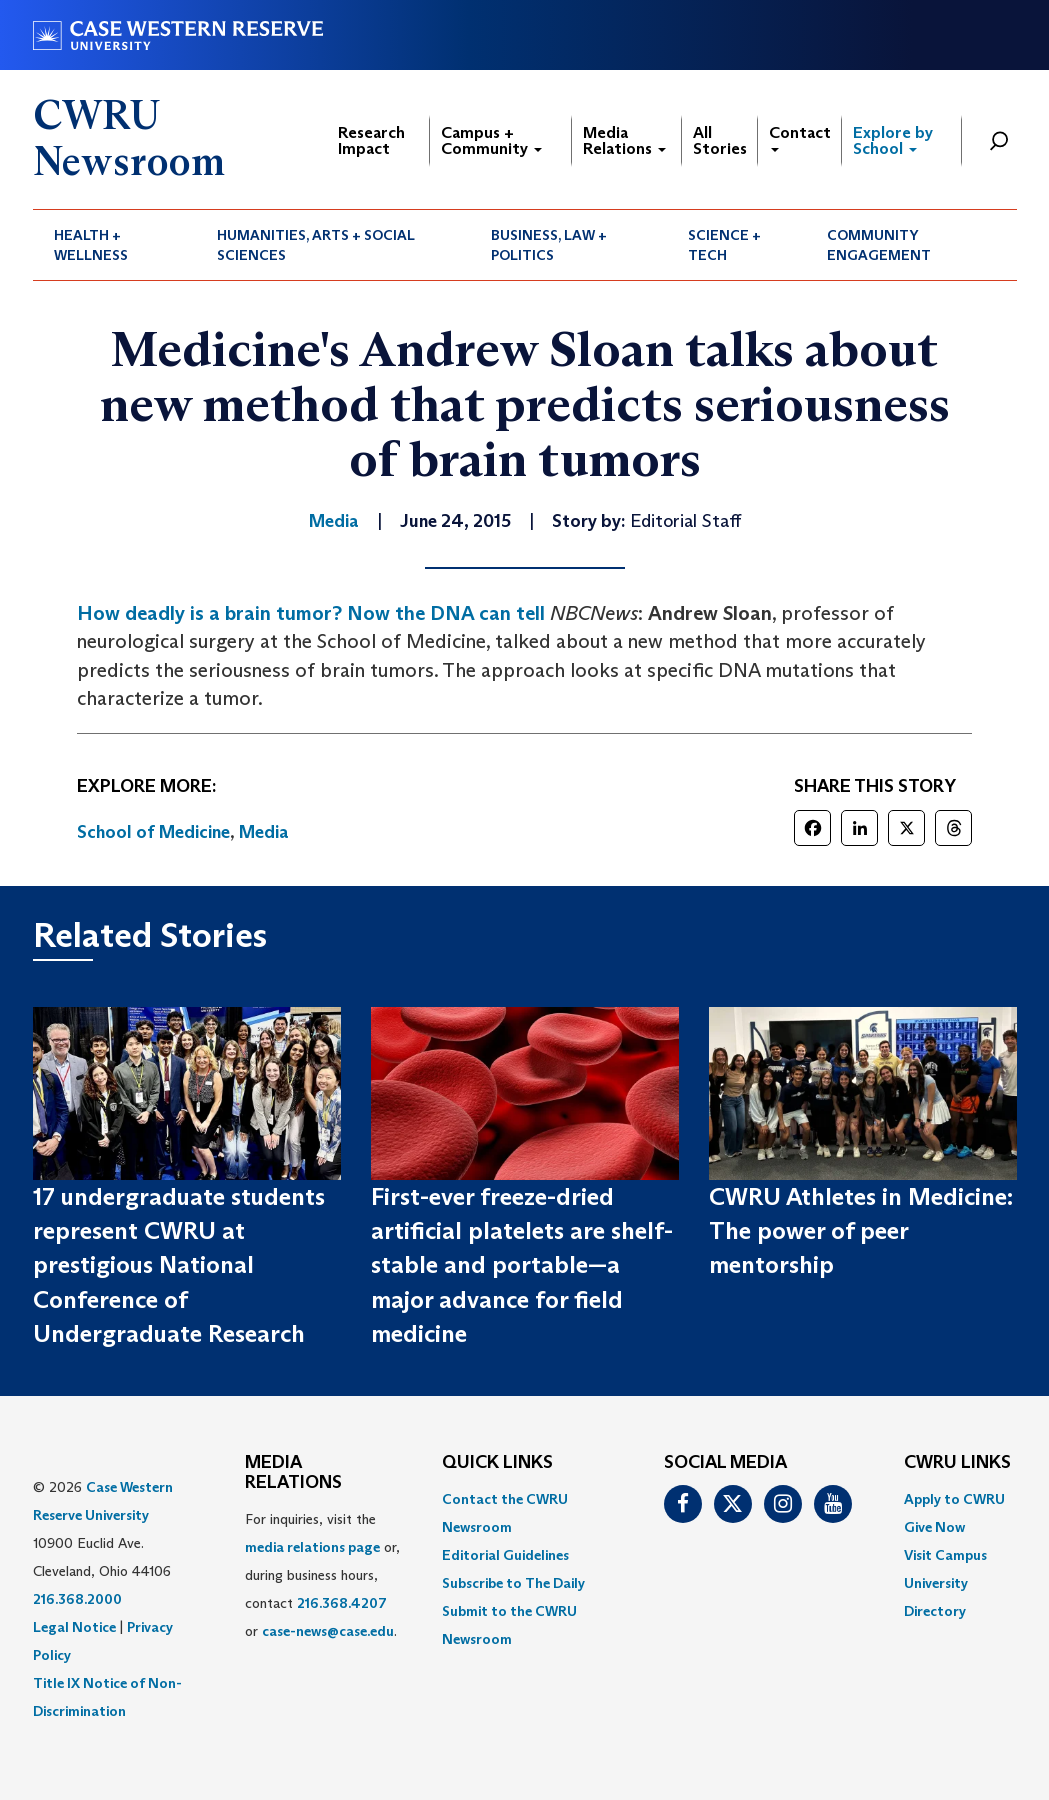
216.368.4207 (342, 1603)
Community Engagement (879, 245)
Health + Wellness (91, 245)
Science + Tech (724, 245)
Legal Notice (74, 1627)
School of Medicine (153, 832)
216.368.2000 (77, 1599)
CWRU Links (957, 1463)
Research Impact (371, 140)
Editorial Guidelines (505, 1555)
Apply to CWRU (954, 1499)
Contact (800, 137)
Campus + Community (491, 140)
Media (264, 832)
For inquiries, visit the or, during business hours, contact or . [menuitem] (322, 1575)
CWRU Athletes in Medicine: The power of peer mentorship (861, 1231)
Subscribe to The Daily (513, 1583)
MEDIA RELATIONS (293, 1473)
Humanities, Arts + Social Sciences (316, 245)
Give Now (934, 1527)
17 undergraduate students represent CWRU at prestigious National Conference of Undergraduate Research (179, 1265)
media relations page (312, 1547)
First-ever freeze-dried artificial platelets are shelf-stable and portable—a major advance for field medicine (522, 1265)
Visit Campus (945, 1555)
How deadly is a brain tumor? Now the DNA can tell (311, 613)
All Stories (720, 140)
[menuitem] (115, 245)
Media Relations (624, 140)
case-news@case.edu (328, 1631)
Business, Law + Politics (549, 245)
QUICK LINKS (497, 1463)
